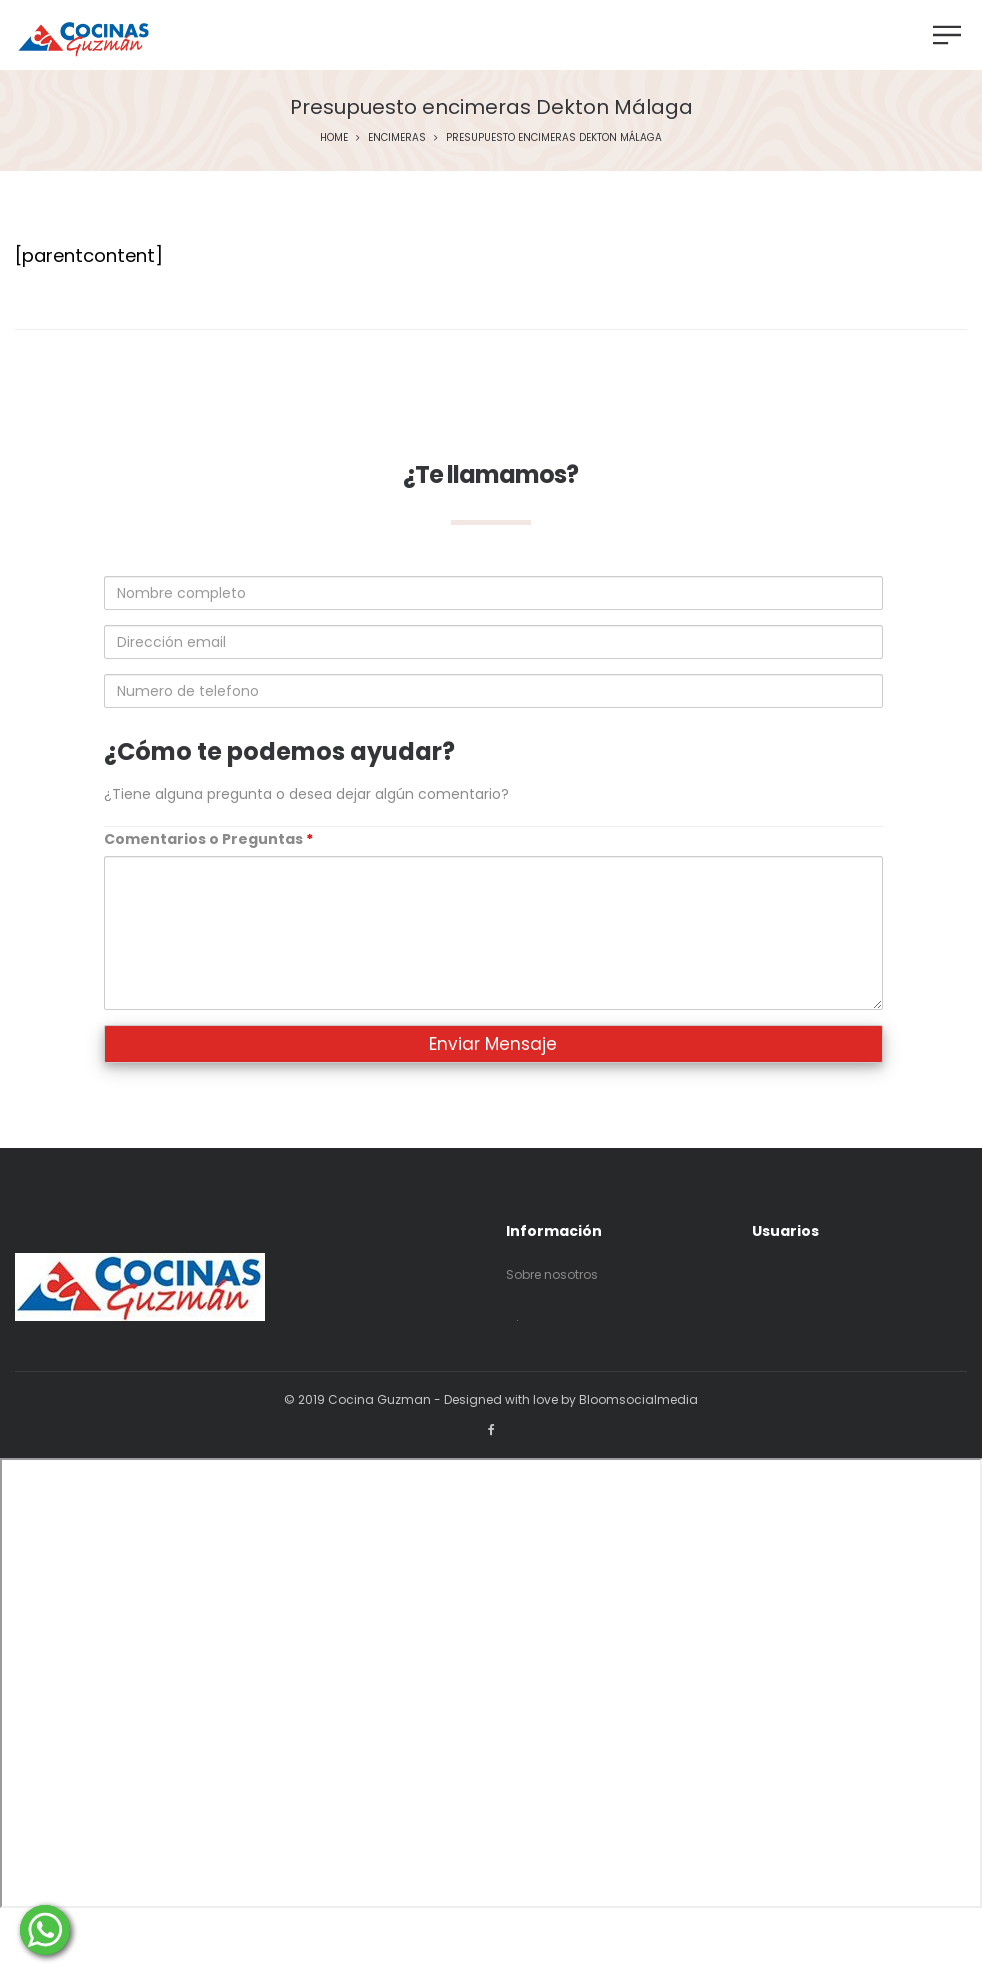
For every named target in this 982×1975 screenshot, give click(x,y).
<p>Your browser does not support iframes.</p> (491, 1683)
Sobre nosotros (552, 1274)
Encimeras (397, 137)
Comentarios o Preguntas (208, 839)
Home (334, 137)
